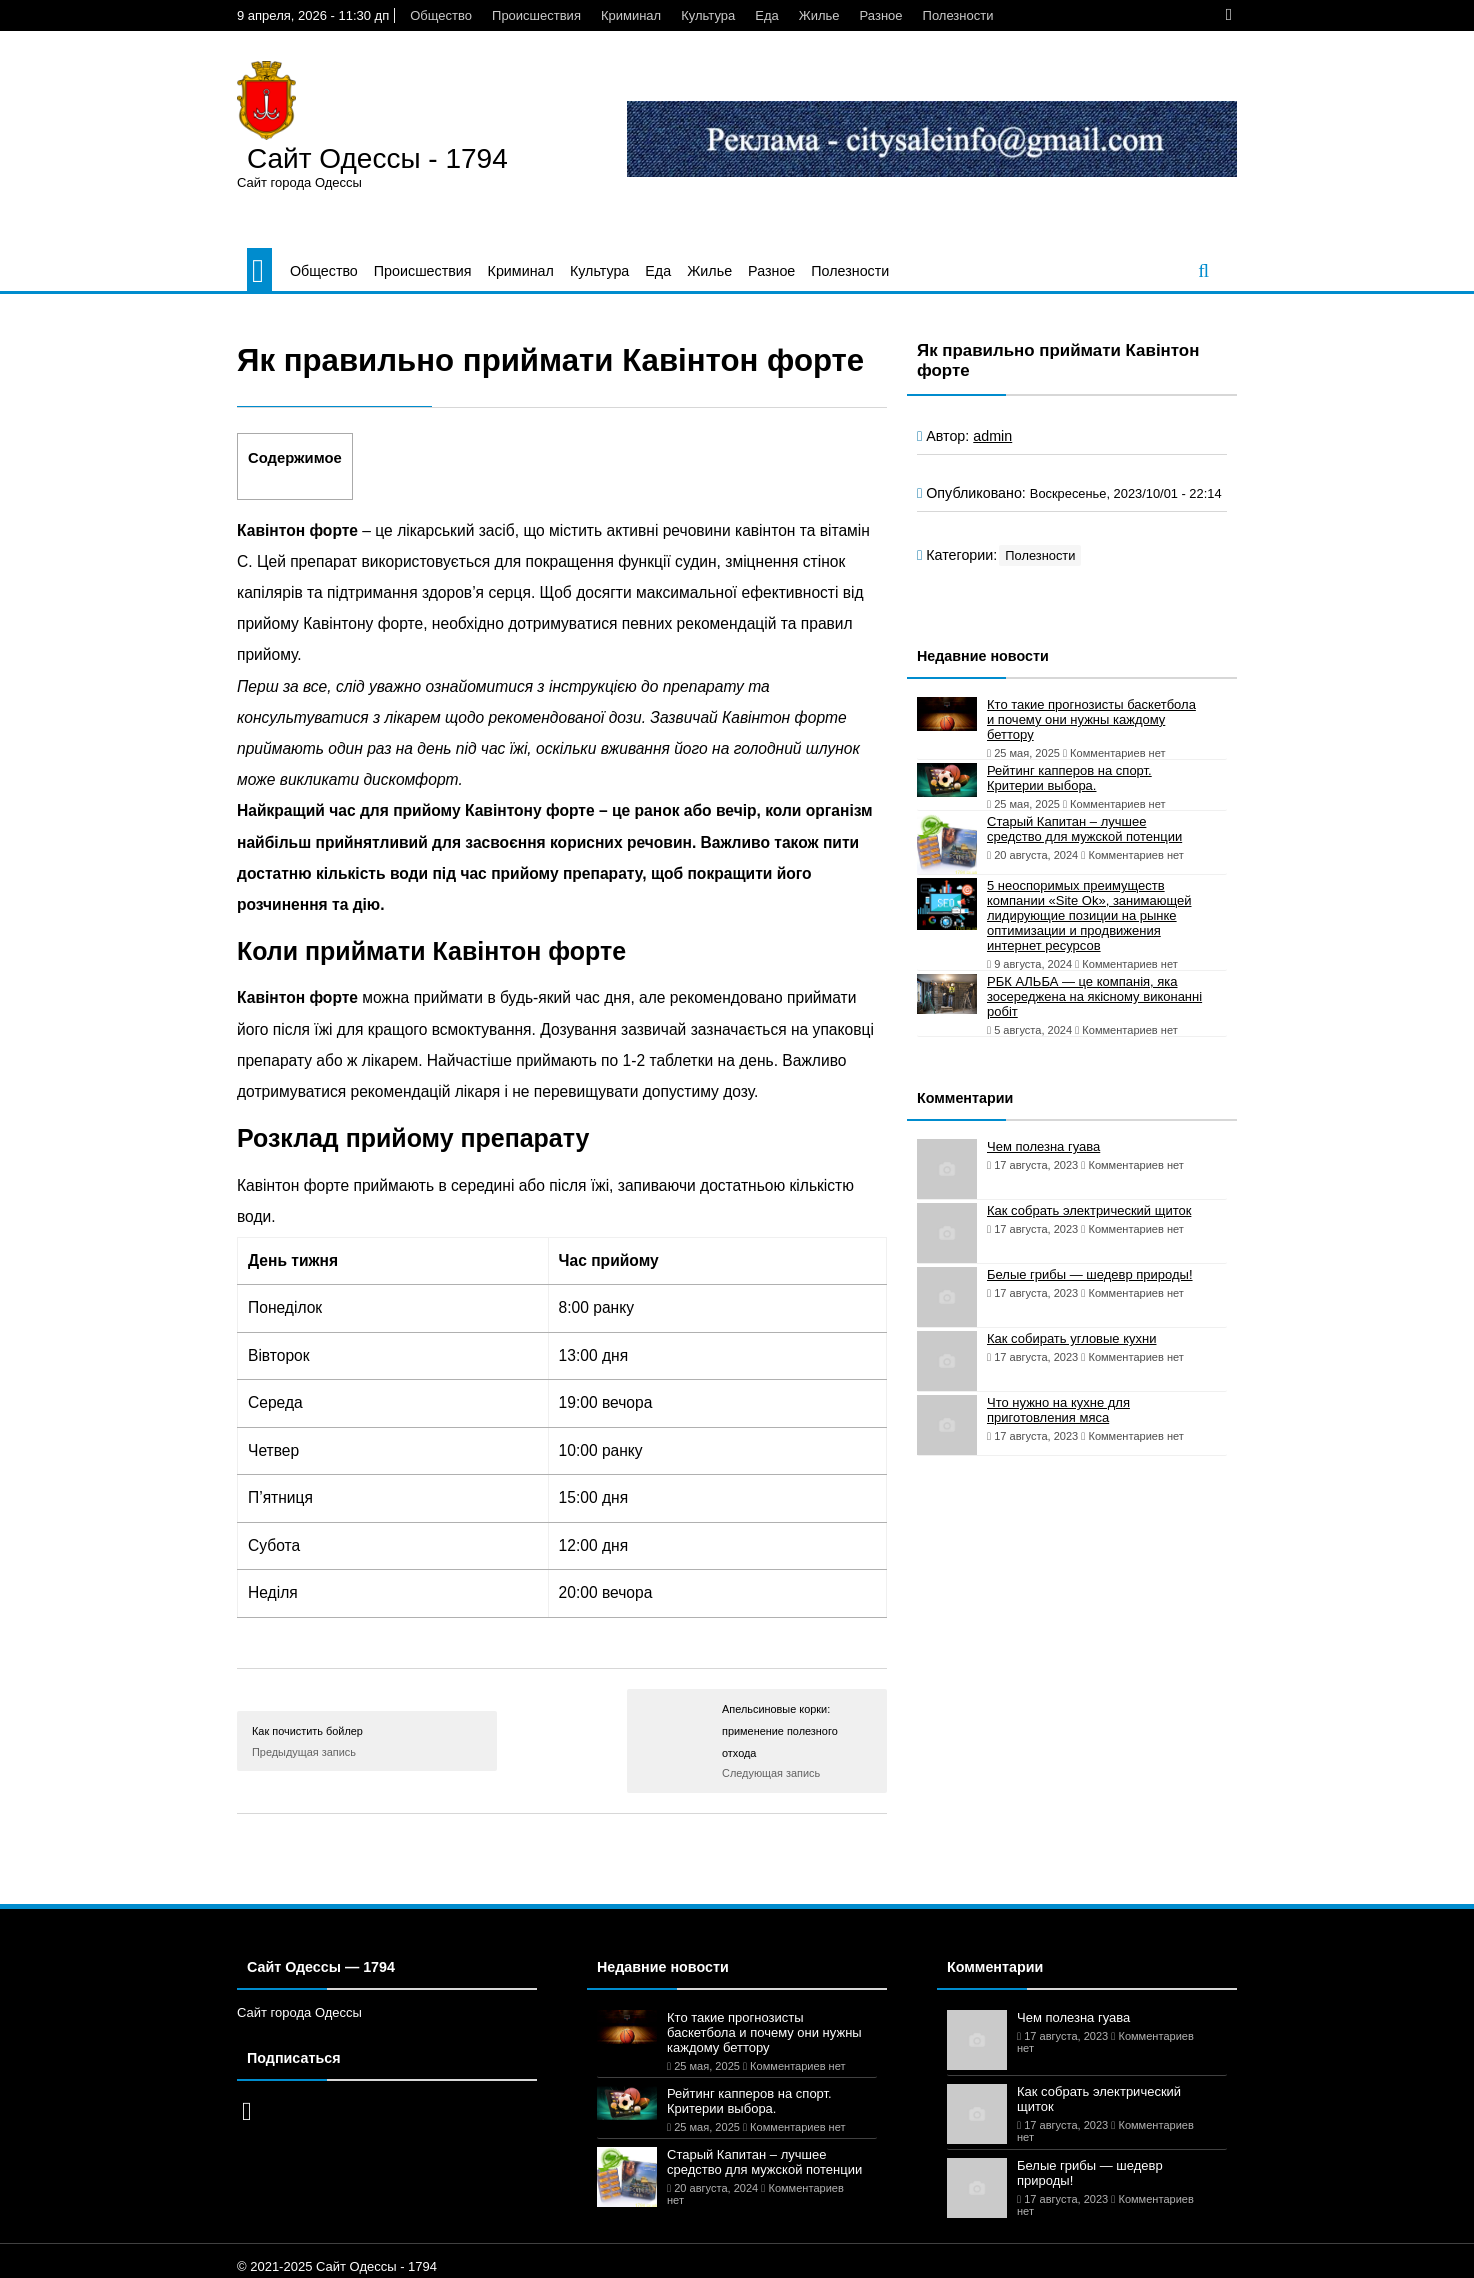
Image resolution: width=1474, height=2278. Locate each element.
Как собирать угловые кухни (1071, 1338)
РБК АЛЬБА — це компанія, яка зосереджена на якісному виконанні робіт (1094, 996)
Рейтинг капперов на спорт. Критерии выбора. (1069, 778)
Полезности (958, 15)
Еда (767, 15)
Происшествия (536, 15)
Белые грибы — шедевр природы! (1090, 1274)
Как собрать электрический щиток (1089, 1210)
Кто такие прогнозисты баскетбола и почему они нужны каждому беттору (1091, 719)
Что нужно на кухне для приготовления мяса (1058, 1410)
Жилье (819, 15)
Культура (708, 15)
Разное (881, 15)
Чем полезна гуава (1043, 1146)
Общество (441, 15)
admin (992, 436)
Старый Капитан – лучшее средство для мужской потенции (1084, 829)
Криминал (631, 15)
